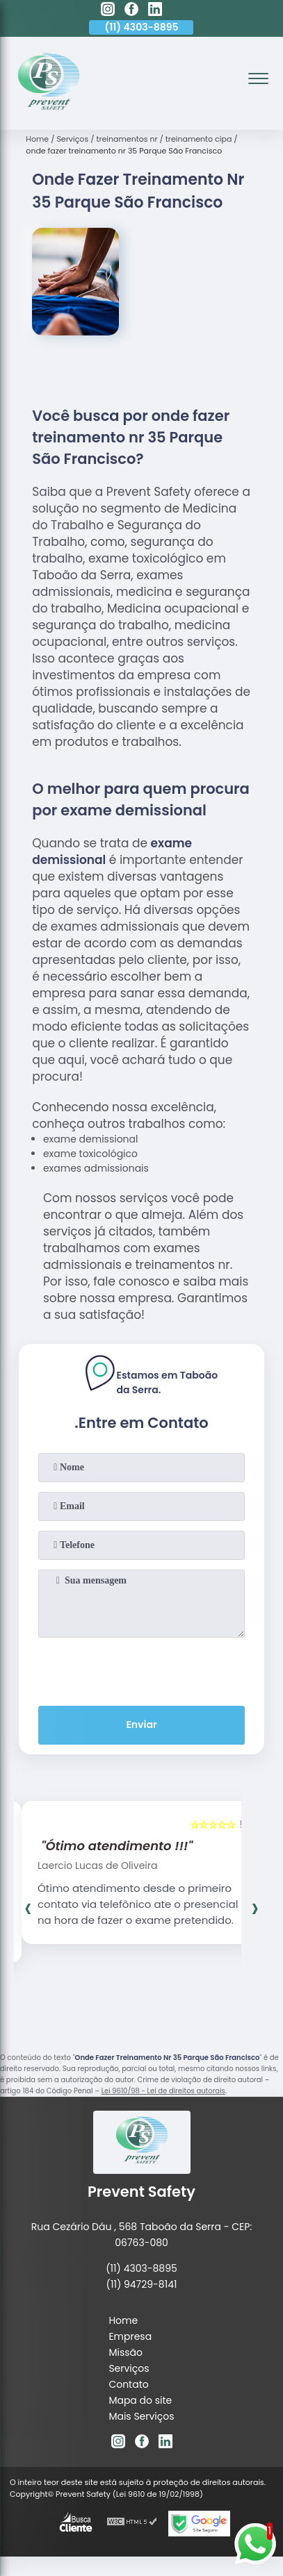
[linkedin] (155, 11)
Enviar (141, 1724)
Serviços (128, 2368)
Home (123, 2320)
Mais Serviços (141, 2416)
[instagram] (108, 11)
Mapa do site (140, 2400)
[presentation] (142, 1669)
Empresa (130, 2336)
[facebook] (131, 11)
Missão (125, 2352)
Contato (128, 2384)
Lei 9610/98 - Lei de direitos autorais (163, 2091)
